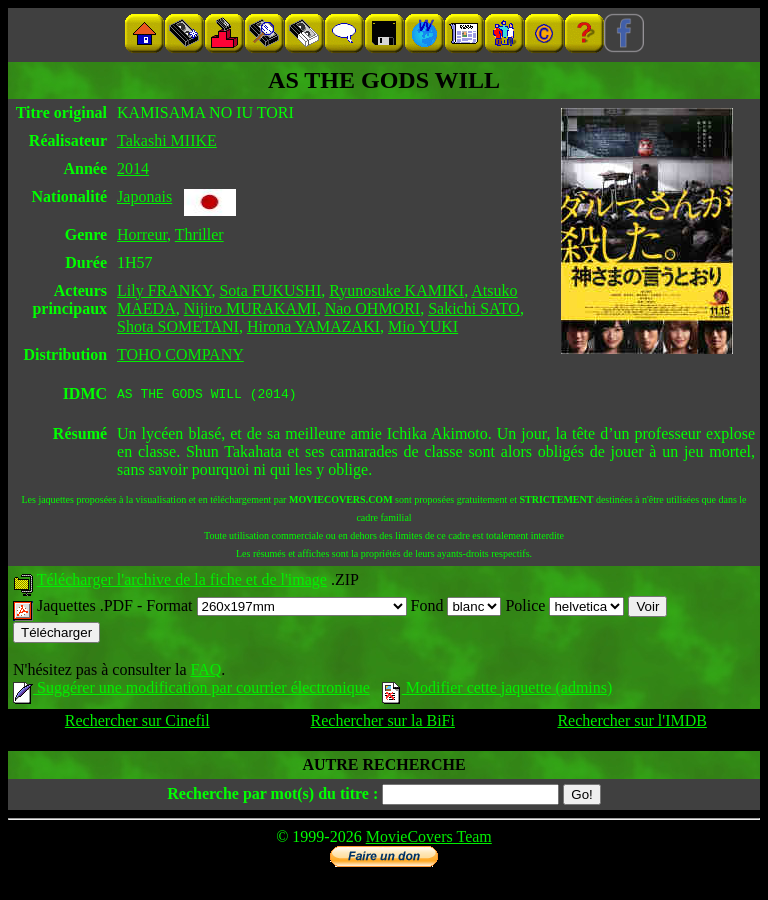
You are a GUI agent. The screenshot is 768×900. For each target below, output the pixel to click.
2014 (133, 168)
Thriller (199, 234)
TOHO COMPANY (180, 354)
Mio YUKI (423, 326)
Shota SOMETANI (178, 326)
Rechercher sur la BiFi (383, 723)
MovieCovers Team (429, 839)
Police (564, 608)
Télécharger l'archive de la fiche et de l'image (182, 582)
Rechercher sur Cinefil (137, 723)
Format (276, 608)
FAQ (205, 672)
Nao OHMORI (373, 308)
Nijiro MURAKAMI (250, 308)
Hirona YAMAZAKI (313, 326)
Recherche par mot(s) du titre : (272, 796)
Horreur (142, 234)
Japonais (144, 196)
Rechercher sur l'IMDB (632, 723)
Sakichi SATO (474, 308)
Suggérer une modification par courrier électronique (191, 690)
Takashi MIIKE (167, 140)
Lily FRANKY (164, 290)
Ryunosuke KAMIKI (396, 290)
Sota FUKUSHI (270, 290)
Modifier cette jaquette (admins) (497, 690)
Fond (456, 608)
